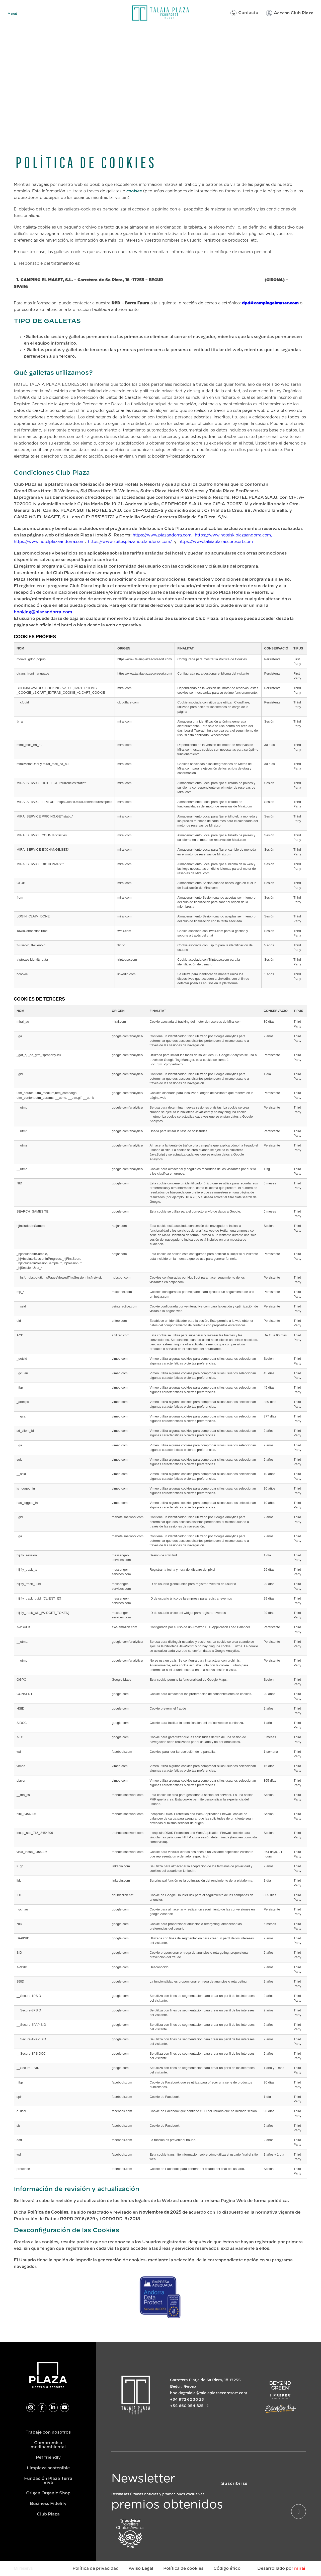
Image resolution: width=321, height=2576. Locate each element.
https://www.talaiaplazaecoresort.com (216, 542)
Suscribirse (234, 2484)
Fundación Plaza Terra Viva (48, 2481)
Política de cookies (183, 2568)
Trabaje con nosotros (48, 2432)
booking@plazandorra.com (43, 612)
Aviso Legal (141, 2568)
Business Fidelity (48, 2504)
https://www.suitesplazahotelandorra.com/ (130, 542)
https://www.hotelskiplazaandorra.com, (233, 535)
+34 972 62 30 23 (187, 2399)
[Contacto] (233, 13)
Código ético (226, 2568)
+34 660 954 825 (187, 2406)
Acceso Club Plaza (293, 13)
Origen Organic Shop (48, 2493)
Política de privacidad (95, 2568)
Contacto (248, 13)
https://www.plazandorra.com (162, 535)
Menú (12, 13)
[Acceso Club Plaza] (269, 13)
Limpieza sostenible (48, 2468)
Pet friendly (48, 2457)
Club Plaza (48, 2514)
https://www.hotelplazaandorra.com (49, 542)
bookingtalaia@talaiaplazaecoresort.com (208, 2393)
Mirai (299, 2568)
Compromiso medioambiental (48, 2445)
